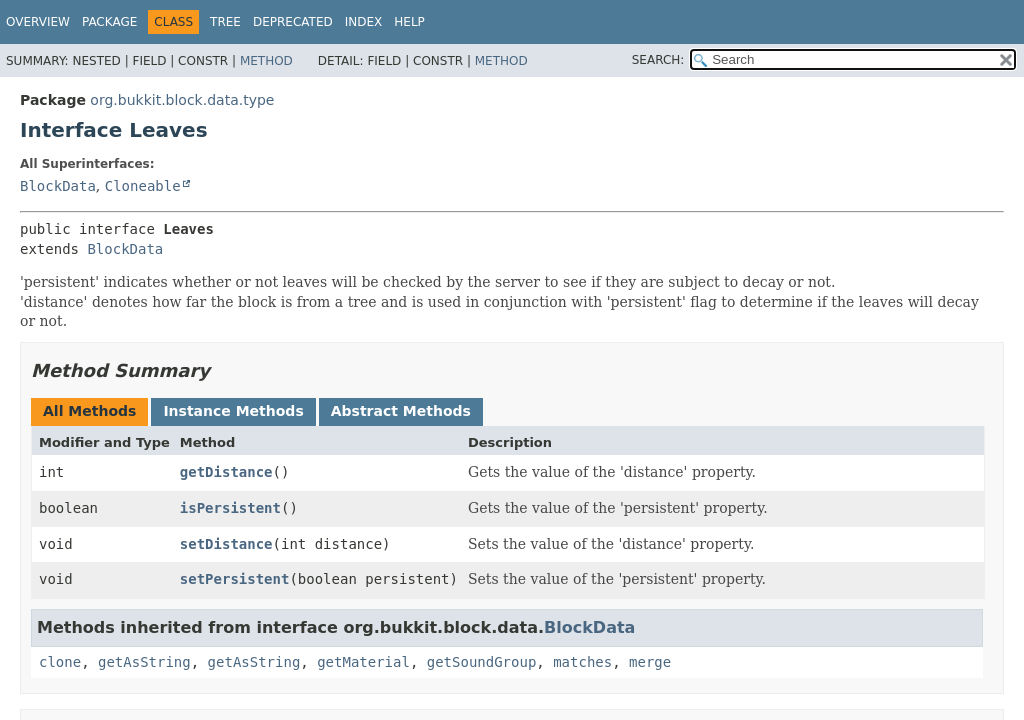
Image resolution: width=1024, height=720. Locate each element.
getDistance (226, 472)
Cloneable (143, 186)
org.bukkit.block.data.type (182, 100)
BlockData (58, 186)
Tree (225, 22)
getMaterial (363, 662)
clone (60, 662)
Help (409, 22)
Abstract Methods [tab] (401, 411)
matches (582, 662)
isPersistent (230, 508)
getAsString (144, 662)
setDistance (226, 544)
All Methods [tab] (89, 411)
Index (364, 22)
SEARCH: (658, 60)
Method (266, 61)
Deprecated (293, 22)
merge (650, 662)
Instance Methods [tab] (233, 411)
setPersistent (235, 579)
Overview (38, 22)
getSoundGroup (482, 662)
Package (109, 22)
